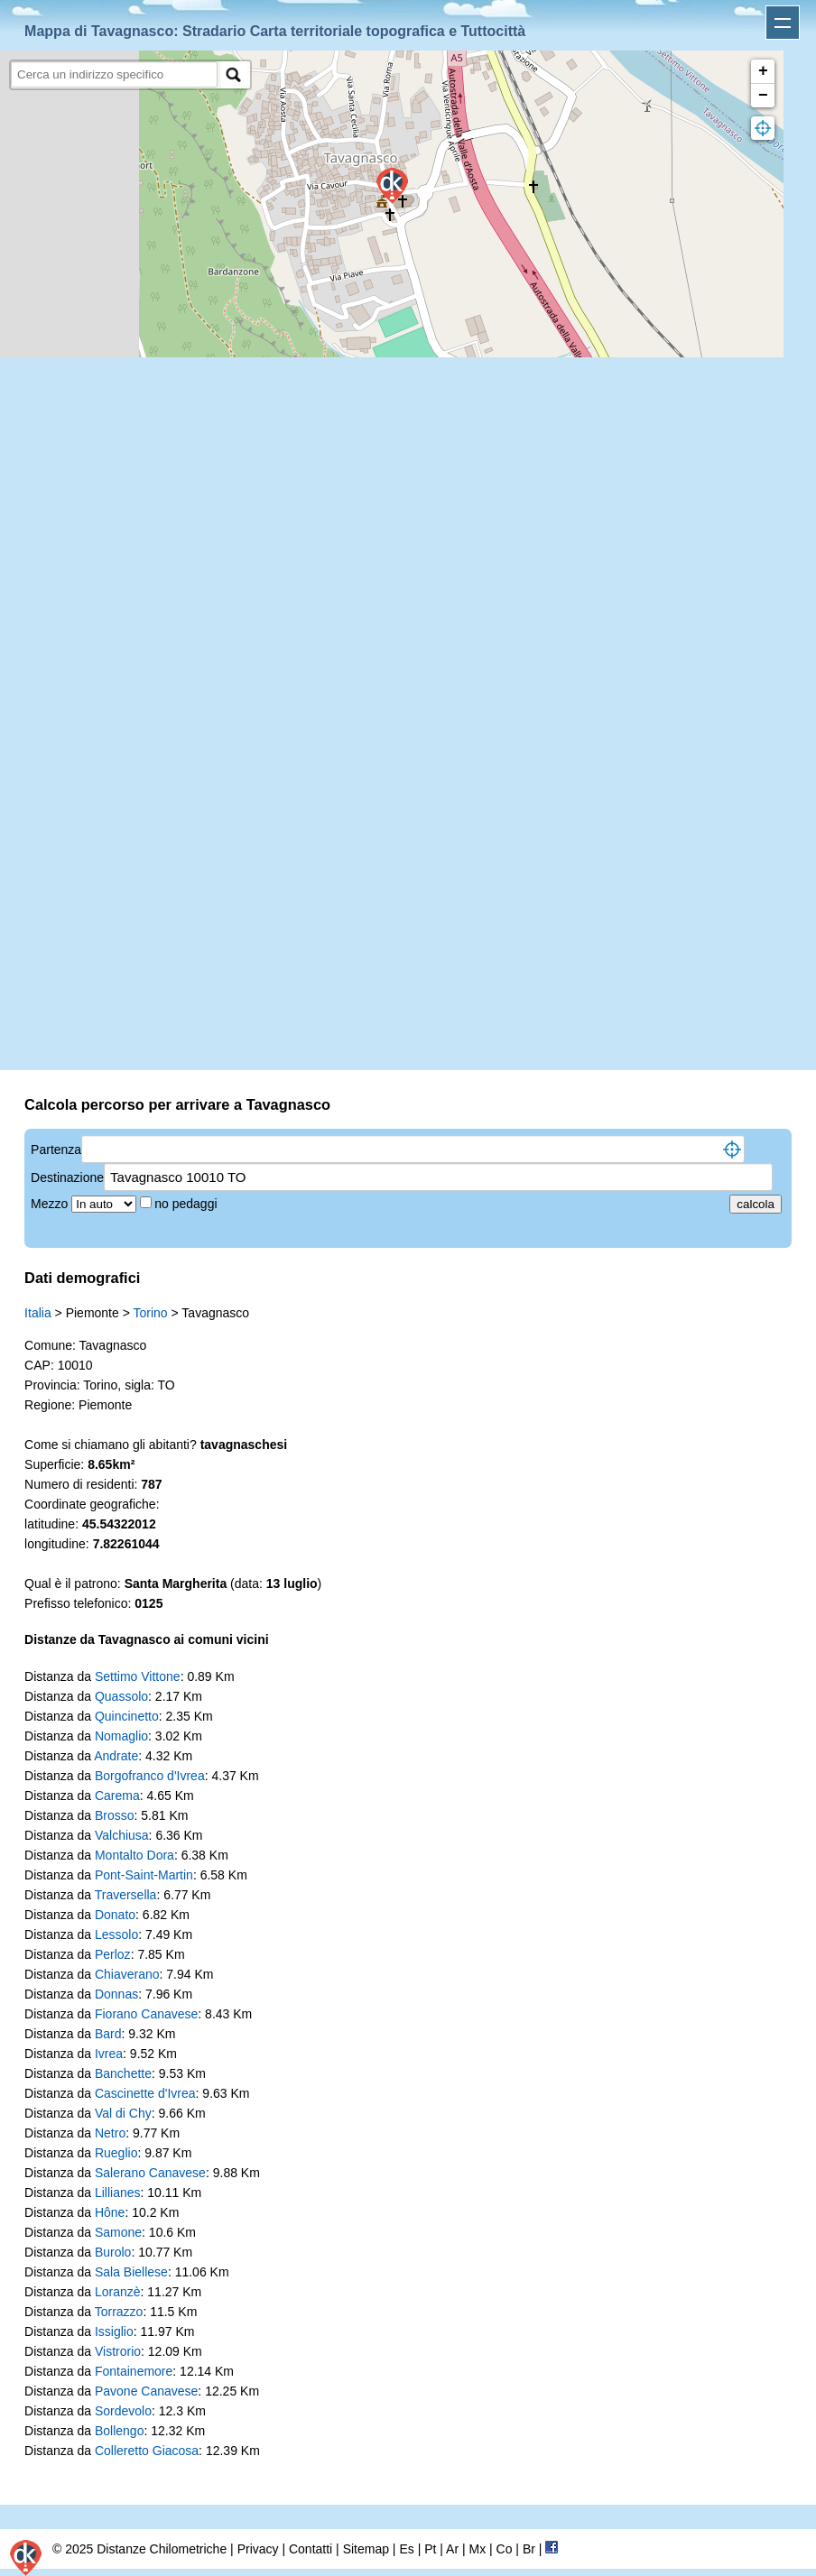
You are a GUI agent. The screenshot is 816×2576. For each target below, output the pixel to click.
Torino (151, 1313)
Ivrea (109, 2053)
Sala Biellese (131, 2272)
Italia (37, 1313)
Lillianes (118, 2192)
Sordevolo (123, 2411)
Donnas (116, 1994)
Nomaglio (121, 1736)
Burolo (113, 2252)
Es (406, 2549)
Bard (108, 2034)
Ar (452, 2549)
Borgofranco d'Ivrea (150, 1775)
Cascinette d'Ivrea (145, 2093)
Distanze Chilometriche (162, 2549)
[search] (114, 74)
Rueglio (116, 2153)
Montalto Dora (134, 1855)
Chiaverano (127, 1974)
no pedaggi (187, 1203)
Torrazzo (119, 2311)
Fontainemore (133, 2371)
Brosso (114, 1815)
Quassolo (121, 1696)
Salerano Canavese (150, 2172)
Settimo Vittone (138, 1676)
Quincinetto (127, 1716)
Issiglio (114, 2331)
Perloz (113, 1954)
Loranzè (118, 2292)
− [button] (763, 95)
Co (504, 2549)
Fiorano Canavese (146, 2014)
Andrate (116, 1756)
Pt (430, 2549)
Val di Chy (123, 2113)
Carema (117, 1795)
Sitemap (366, 2549)
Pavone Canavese (146, 2391)
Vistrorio (118, 2351)
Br (529, 2549)
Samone (118, 2232)
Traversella (126, 1895)
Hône (110, 2212)
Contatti (310, 2549)
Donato (115, 1914)
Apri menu (782, 22)
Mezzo (51, 1203)
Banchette (123, 2073)
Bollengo (119, 2431)
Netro (110, 2133)
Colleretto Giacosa (147, 2450)
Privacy (258, 2549)
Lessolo (116, 1934)
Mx (477, 2549)
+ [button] (763, 71)
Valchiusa (122, 1835)
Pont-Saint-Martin (144, 1875)
